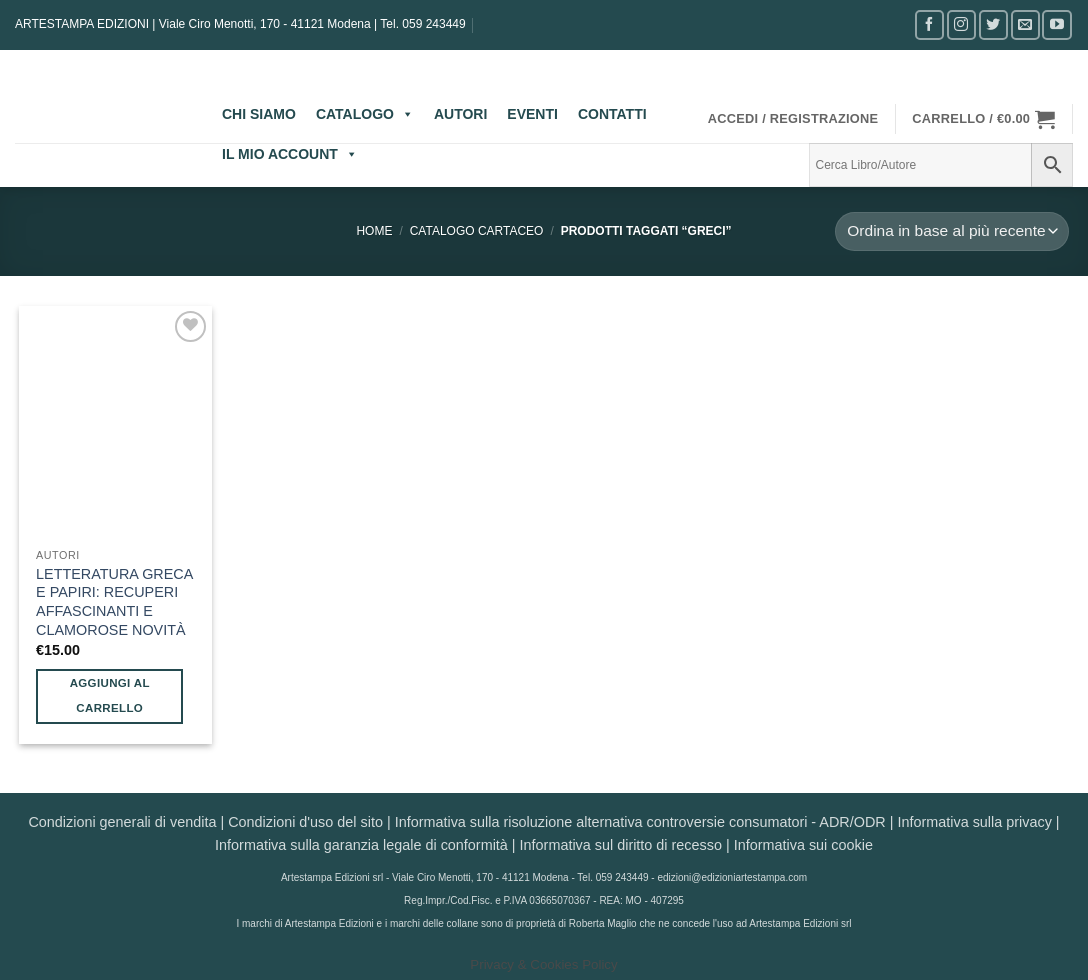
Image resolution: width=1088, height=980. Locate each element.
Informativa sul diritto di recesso (621, 845)
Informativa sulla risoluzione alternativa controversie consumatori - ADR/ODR (640, 822)
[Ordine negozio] (952, 231)
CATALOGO (365, 114)
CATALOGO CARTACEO (477, 231)
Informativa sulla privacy (974, 822)
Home (374, 231)
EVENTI (532, 114)
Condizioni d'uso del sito (305, 822)
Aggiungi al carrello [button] (110, 695)
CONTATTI (612, 114)
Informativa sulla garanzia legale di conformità (361, 845)
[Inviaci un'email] (1025, 24)
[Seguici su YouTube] (1056, 24)
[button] (793, 119)
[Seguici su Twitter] (993, 24)
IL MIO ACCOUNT (290, 154)
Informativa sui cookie (803, 845)
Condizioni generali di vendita (122, 822)
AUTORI (460, 114)
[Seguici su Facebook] (929, 24)
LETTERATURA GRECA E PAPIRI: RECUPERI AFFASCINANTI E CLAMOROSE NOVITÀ (114, 602)
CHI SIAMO (259, 114)
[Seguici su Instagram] (961, 24)
